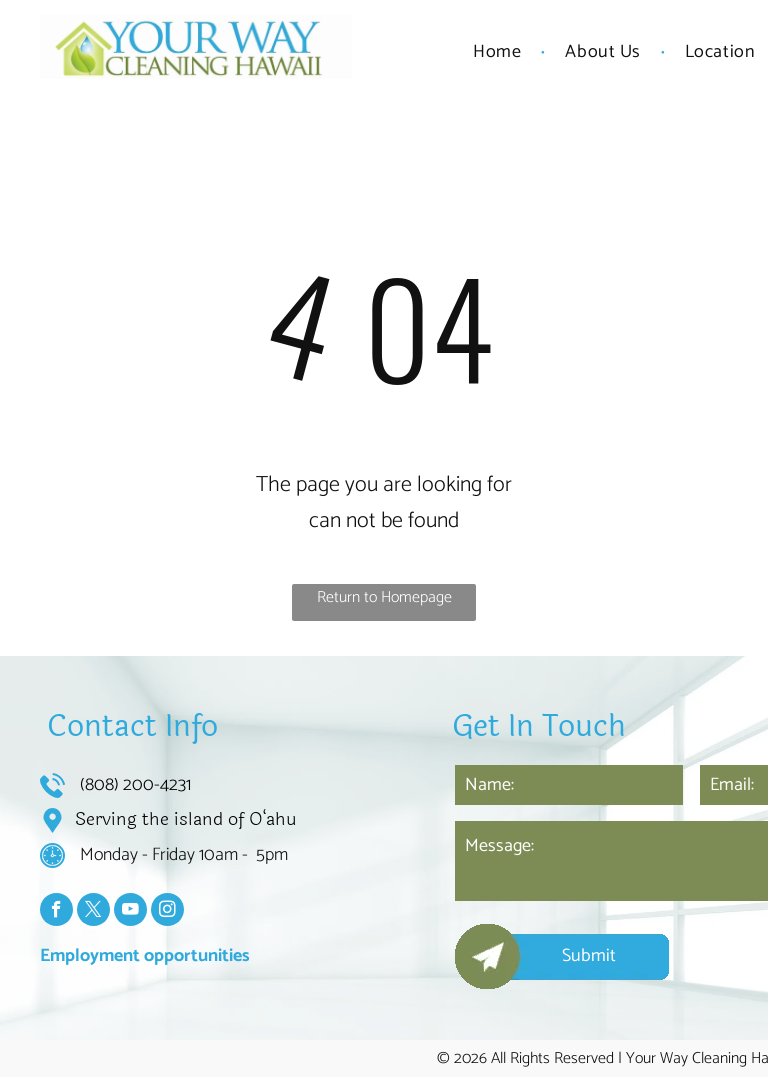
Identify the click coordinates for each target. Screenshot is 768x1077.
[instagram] (167, 912)
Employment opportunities (145, 956)
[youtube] (130, 912)
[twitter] (93, 912)
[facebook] (56, 912)
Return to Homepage (384, 597)
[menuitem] (499, 52)
